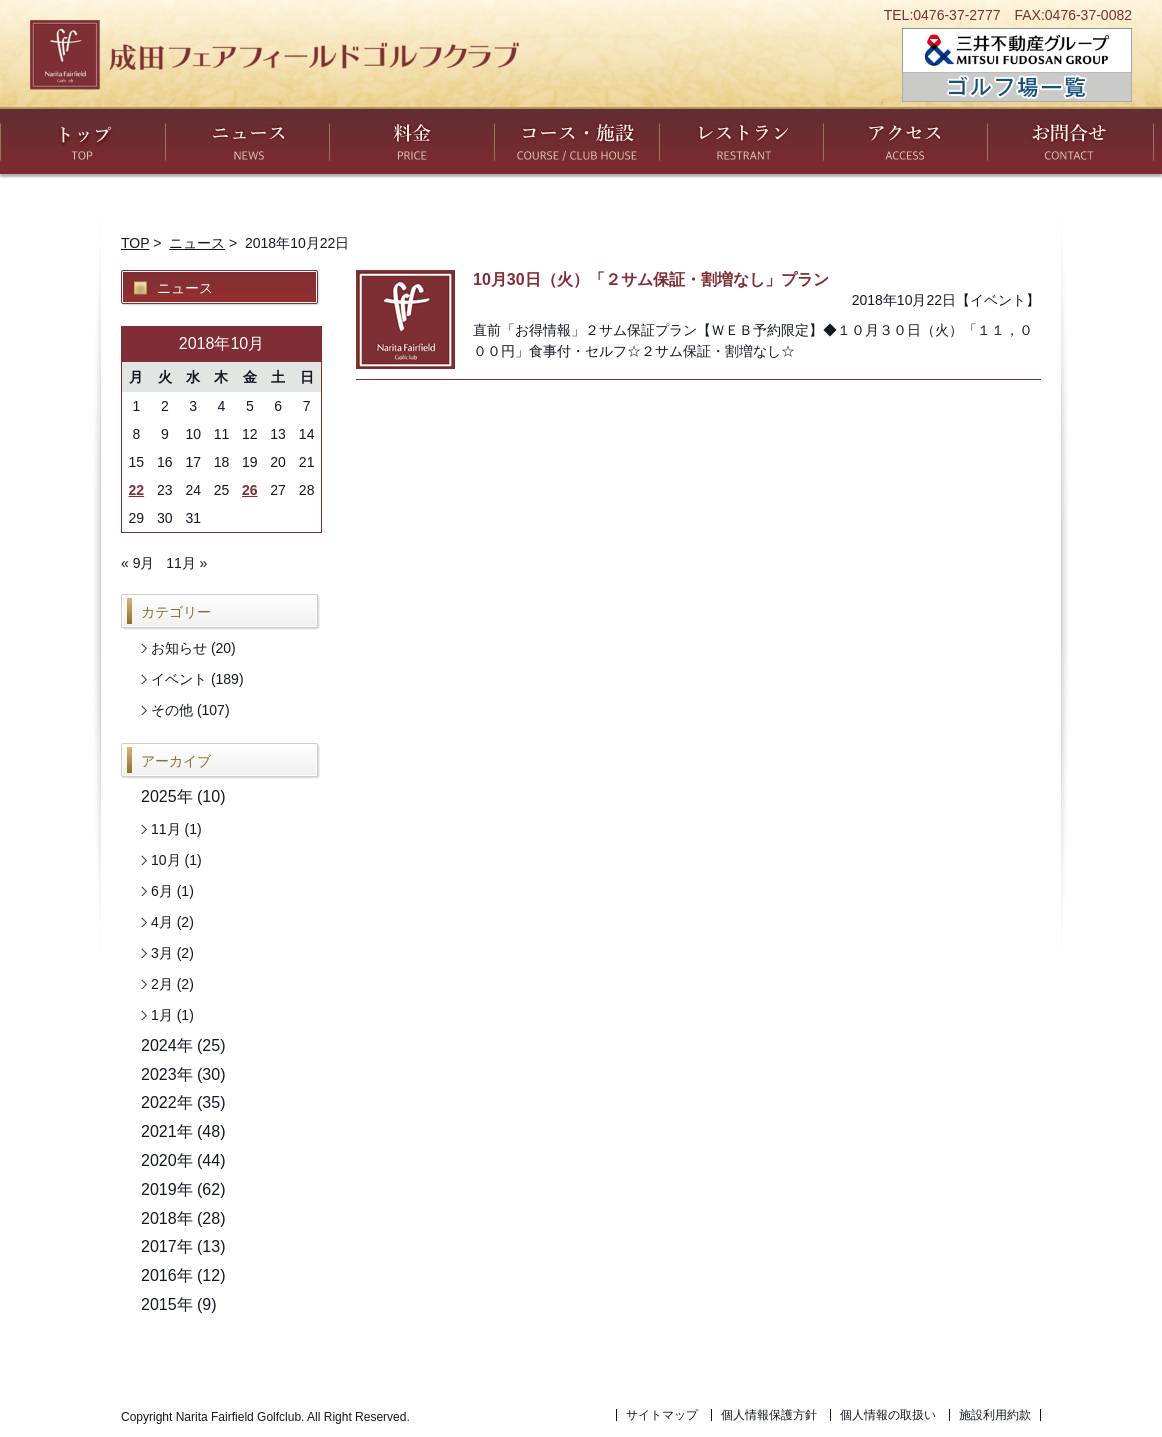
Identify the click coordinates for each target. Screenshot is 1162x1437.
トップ (83, 140)
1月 (162, 1015)
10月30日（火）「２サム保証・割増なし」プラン (651, 279)
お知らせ (179, 648)
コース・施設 (577, 140)
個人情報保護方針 (769, 1415)
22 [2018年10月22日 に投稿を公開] (137, 490)
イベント (998, 300)
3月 (162, 953)
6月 (162, 891)
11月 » (186, 563)
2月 (162, 984)
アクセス (905, 140)
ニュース (247, 140)
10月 (166, 860)
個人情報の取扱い (888, 1415)
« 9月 (137, 563)
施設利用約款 (995, 1415)
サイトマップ (662, 1415)
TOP (135, 243)
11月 (166, 829)
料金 (412, 140)
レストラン (742, 140)
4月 (162, 922)
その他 (172, 710)
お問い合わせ (1070, 140)
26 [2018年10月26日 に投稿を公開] (250, 490)
